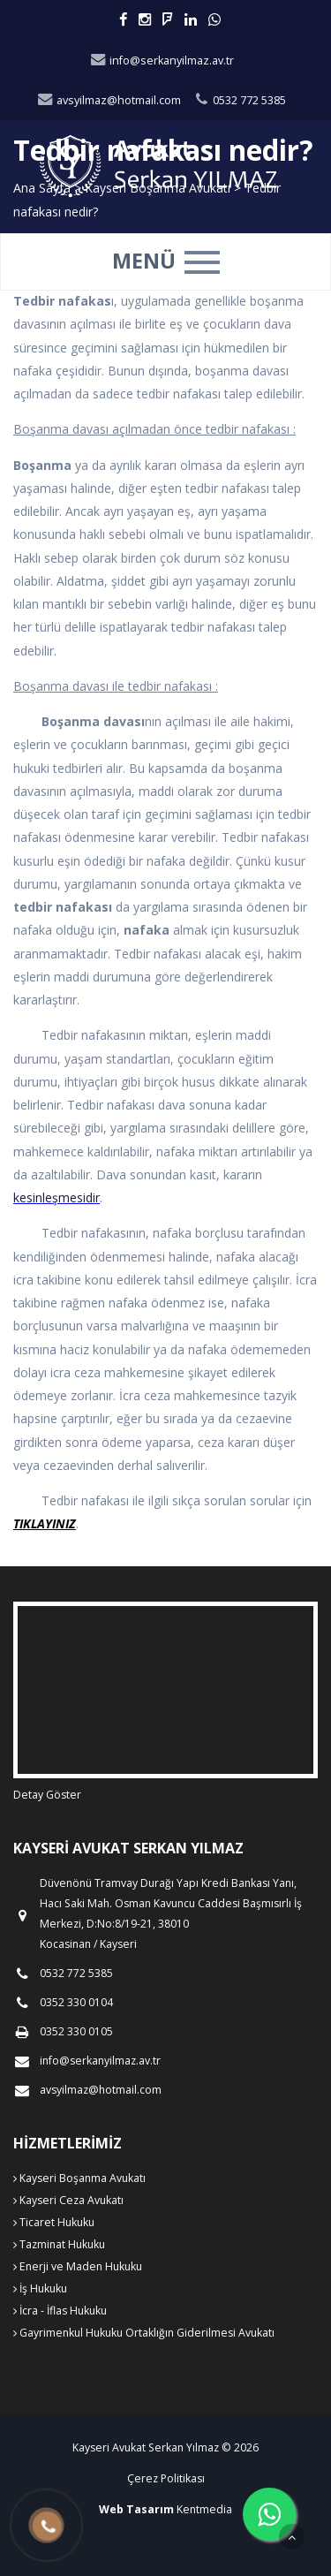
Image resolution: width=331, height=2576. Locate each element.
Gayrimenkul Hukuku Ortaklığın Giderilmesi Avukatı (144, 2332)
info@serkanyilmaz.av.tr (161, 60)
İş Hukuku (40, 2288)
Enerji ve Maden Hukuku (77, 2266)
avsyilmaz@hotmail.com (108, 100)
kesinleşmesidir (56, 1197)
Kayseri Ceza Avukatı (68, 2200)
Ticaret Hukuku (53, 2222)
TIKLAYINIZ (44, 1523)
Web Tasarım (136, 2509)
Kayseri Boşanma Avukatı (79, 2178)
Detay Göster (47, 1794)
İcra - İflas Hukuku (60, 2310)
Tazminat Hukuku (59, 2244)
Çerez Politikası (166, 2478)
